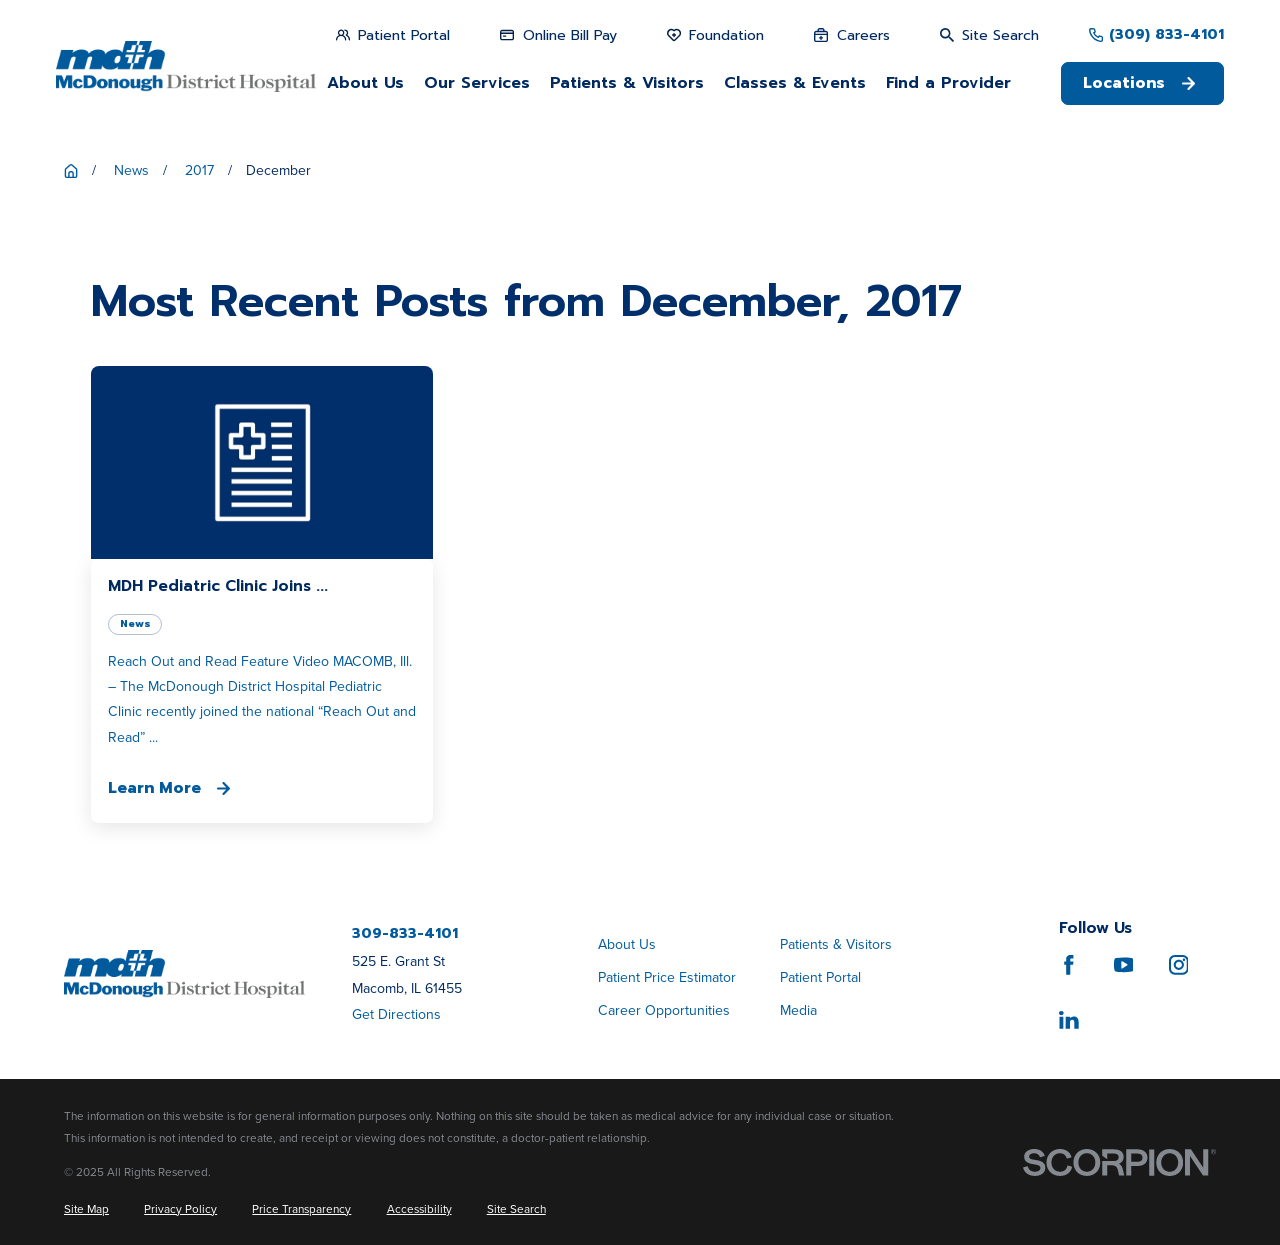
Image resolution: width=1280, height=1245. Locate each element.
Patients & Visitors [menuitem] (627, 83)
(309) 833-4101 (1166, 35)
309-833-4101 (405, 934)
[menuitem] (86, 1209)
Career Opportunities (664, 1010)
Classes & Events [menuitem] (795, 83)
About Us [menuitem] (365, 83)
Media (798, 1010)
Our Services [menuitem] (477, 83)
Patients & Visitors (836, 944)
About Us (627, 944)
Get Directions (396, 1014)
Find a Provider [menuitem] (948, 83)
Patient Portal (820, 977)
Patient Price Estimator (667, 977)
